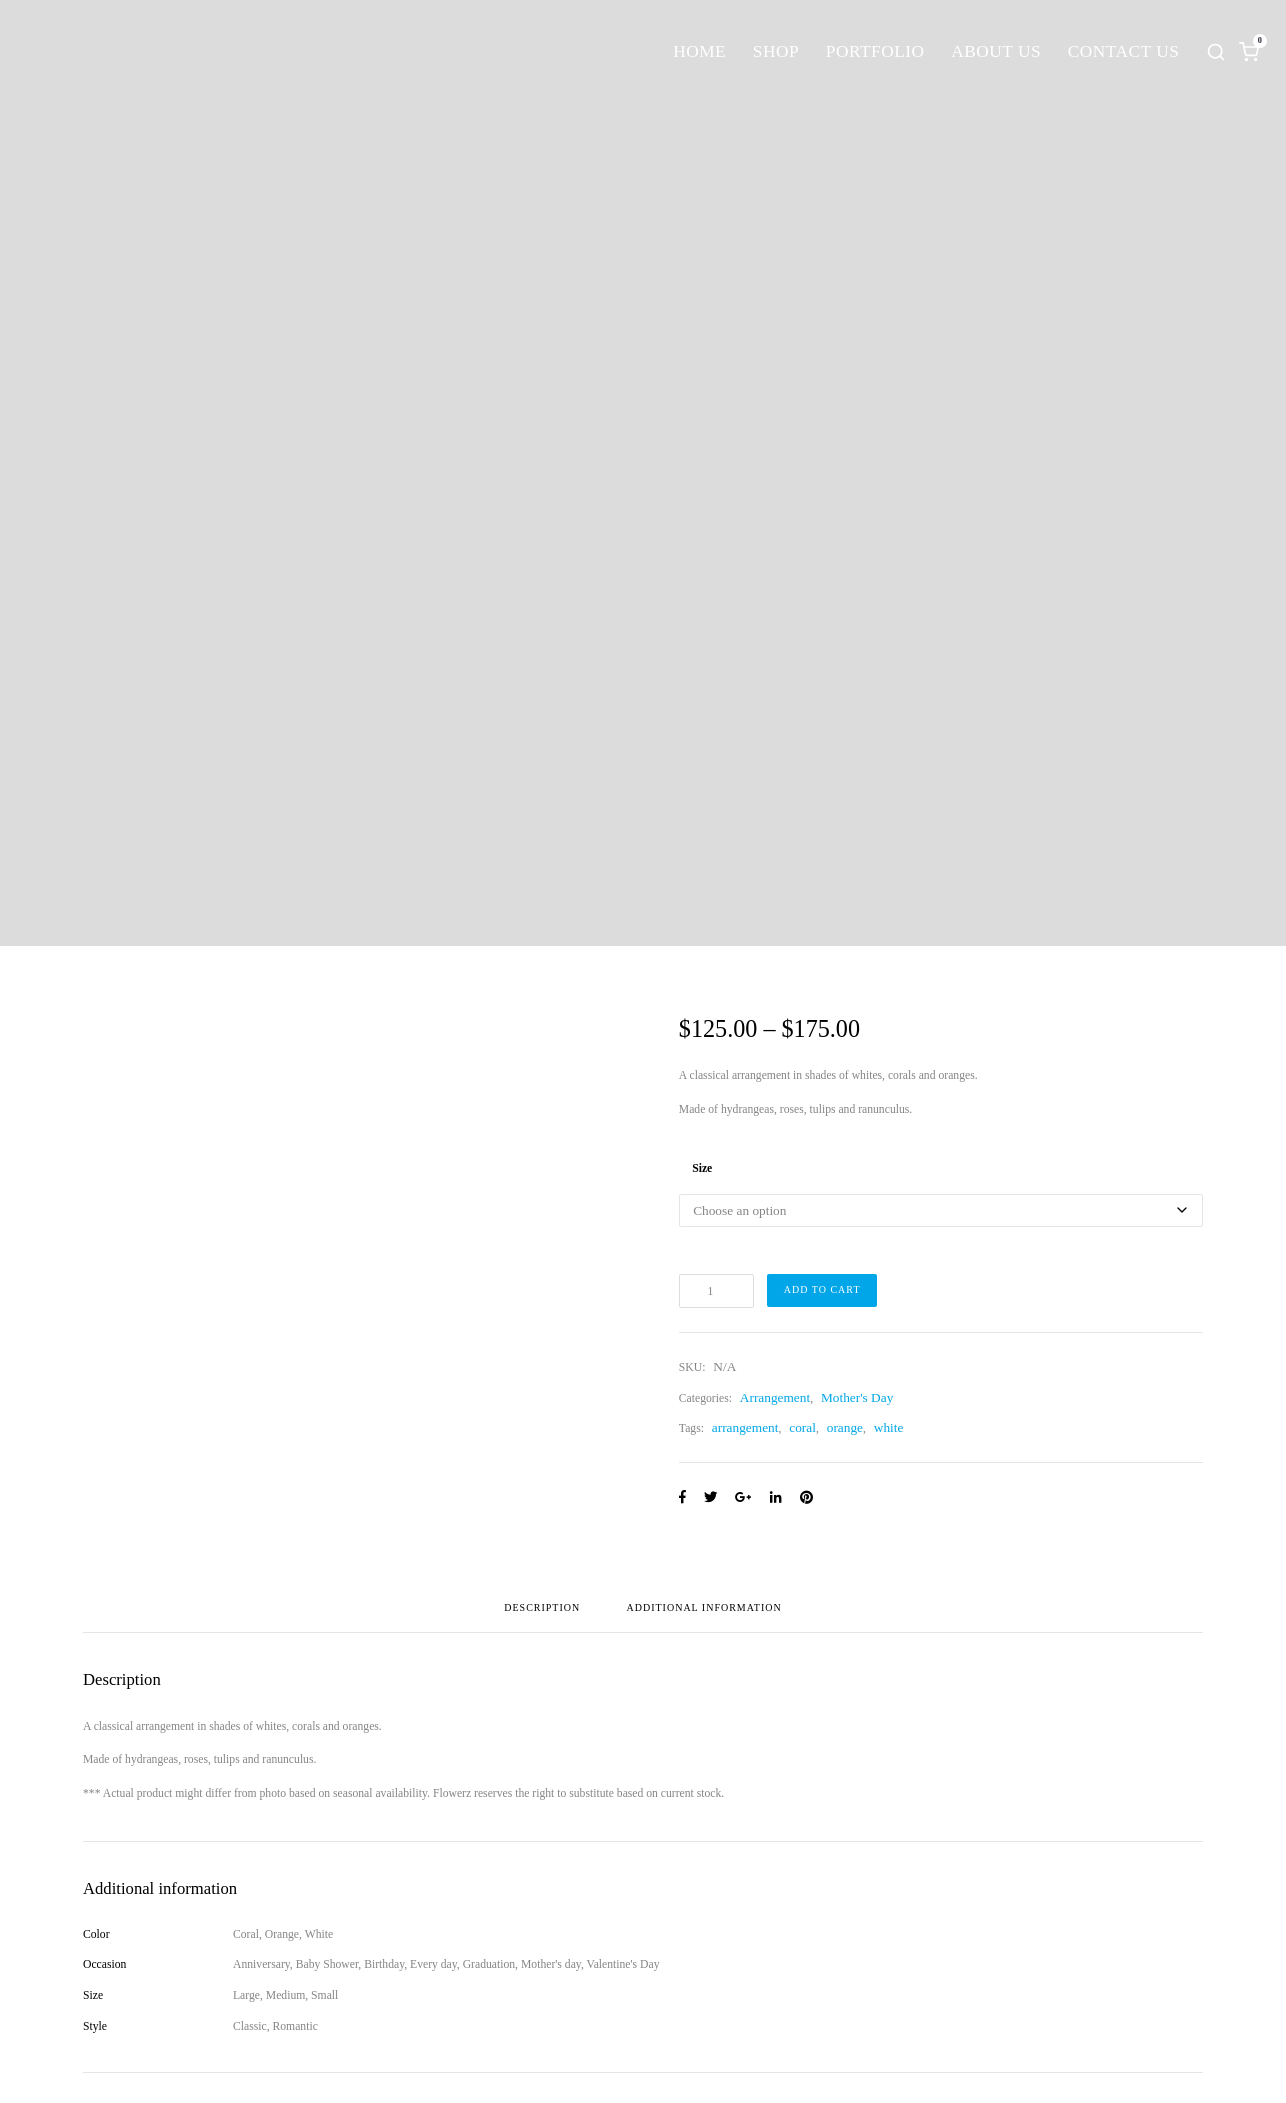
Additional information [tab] (704, 1608)
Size (702, 1168)
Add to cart (822, 1289)
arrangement (745, 1427)
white (889, 1427)
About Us (996, 51)
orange (845, 1427)
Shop (776, 51)
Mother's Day (857, 1397)
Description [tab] (542, 1608)
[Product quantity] (716, 1291)
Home (699, 51)
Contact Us (1124, 51)
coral (802, 1427)
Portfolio (875, 51)
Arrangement (775, 1397)
